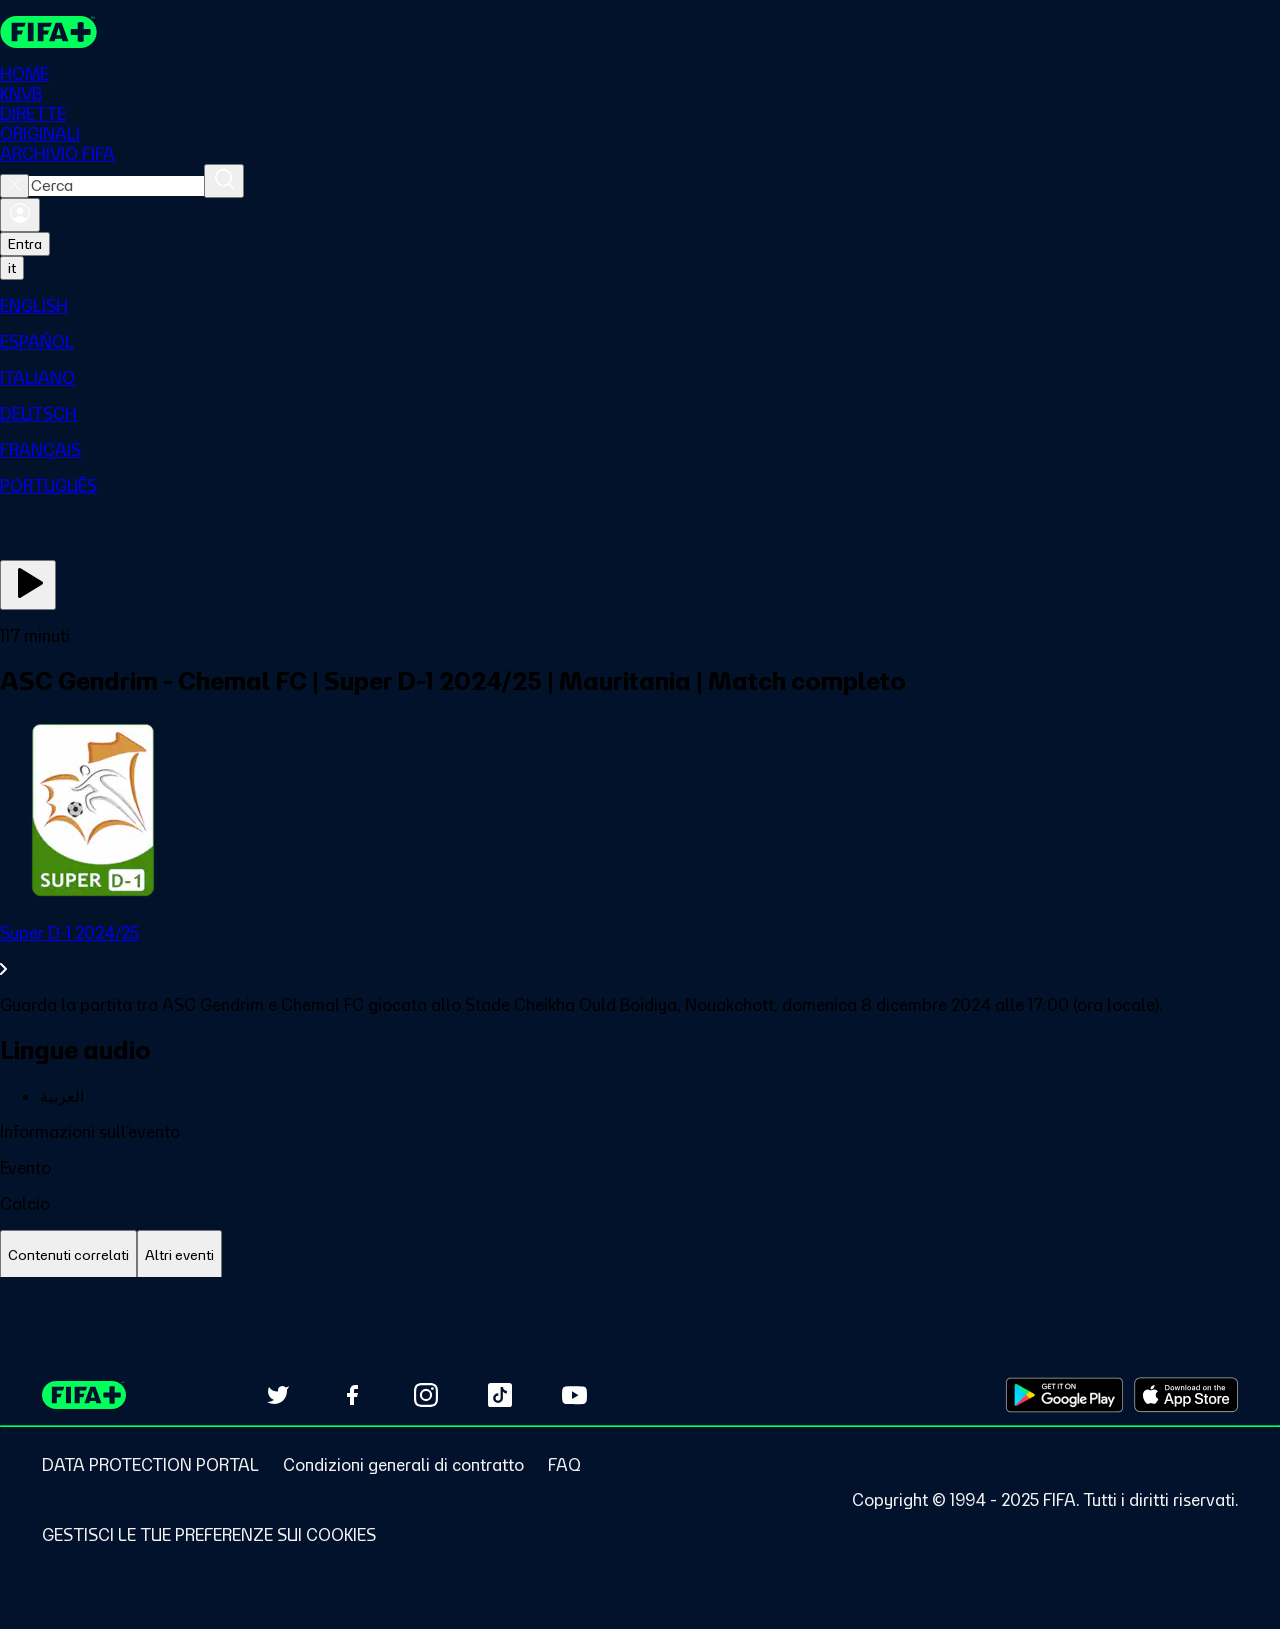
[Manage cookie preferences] (209, 1535)
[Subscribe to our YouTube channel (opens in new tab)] (574, 1395)
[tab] (68, 1255)
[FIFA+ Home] (48, 32)
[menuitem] (640, 306)
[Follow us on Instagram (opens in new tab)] (426, 1395)
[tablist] (640, 1255)
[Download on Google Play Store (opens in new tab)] (1064, 1395)
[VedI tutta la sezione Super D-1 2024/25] (640, 951)
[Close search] (14, 186)
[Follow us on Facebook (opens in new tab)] (352, 1395)
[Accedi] (20, 215)
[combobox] (116, 186)
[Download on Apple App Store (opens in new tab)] (1186, 1395)
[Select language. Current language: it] (12, 268)
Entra (25, 244)
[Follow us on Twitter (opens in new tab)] (278, 1395)
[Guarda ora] (28, 585)
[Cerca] (224, 181)
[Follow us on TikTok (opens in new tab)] (500, 1395)
